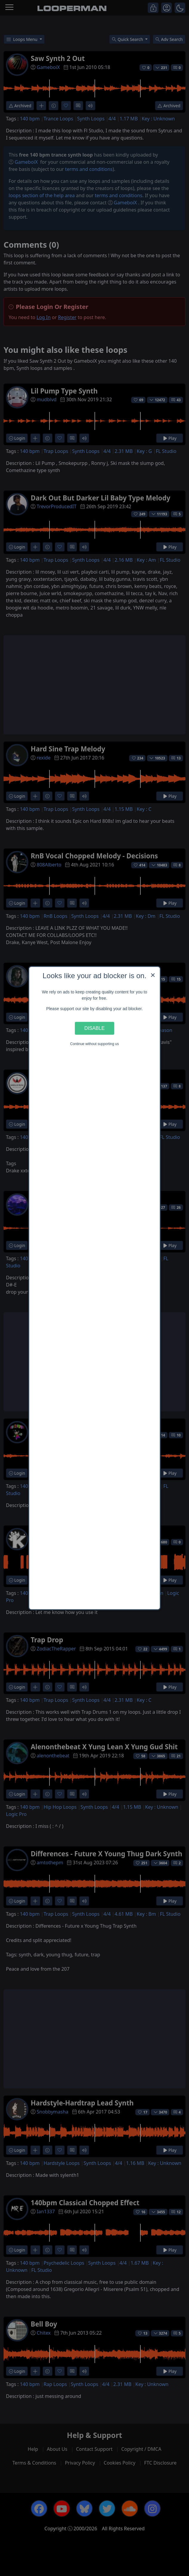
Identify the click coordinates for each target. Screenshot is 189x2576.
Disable (94, 1028)
